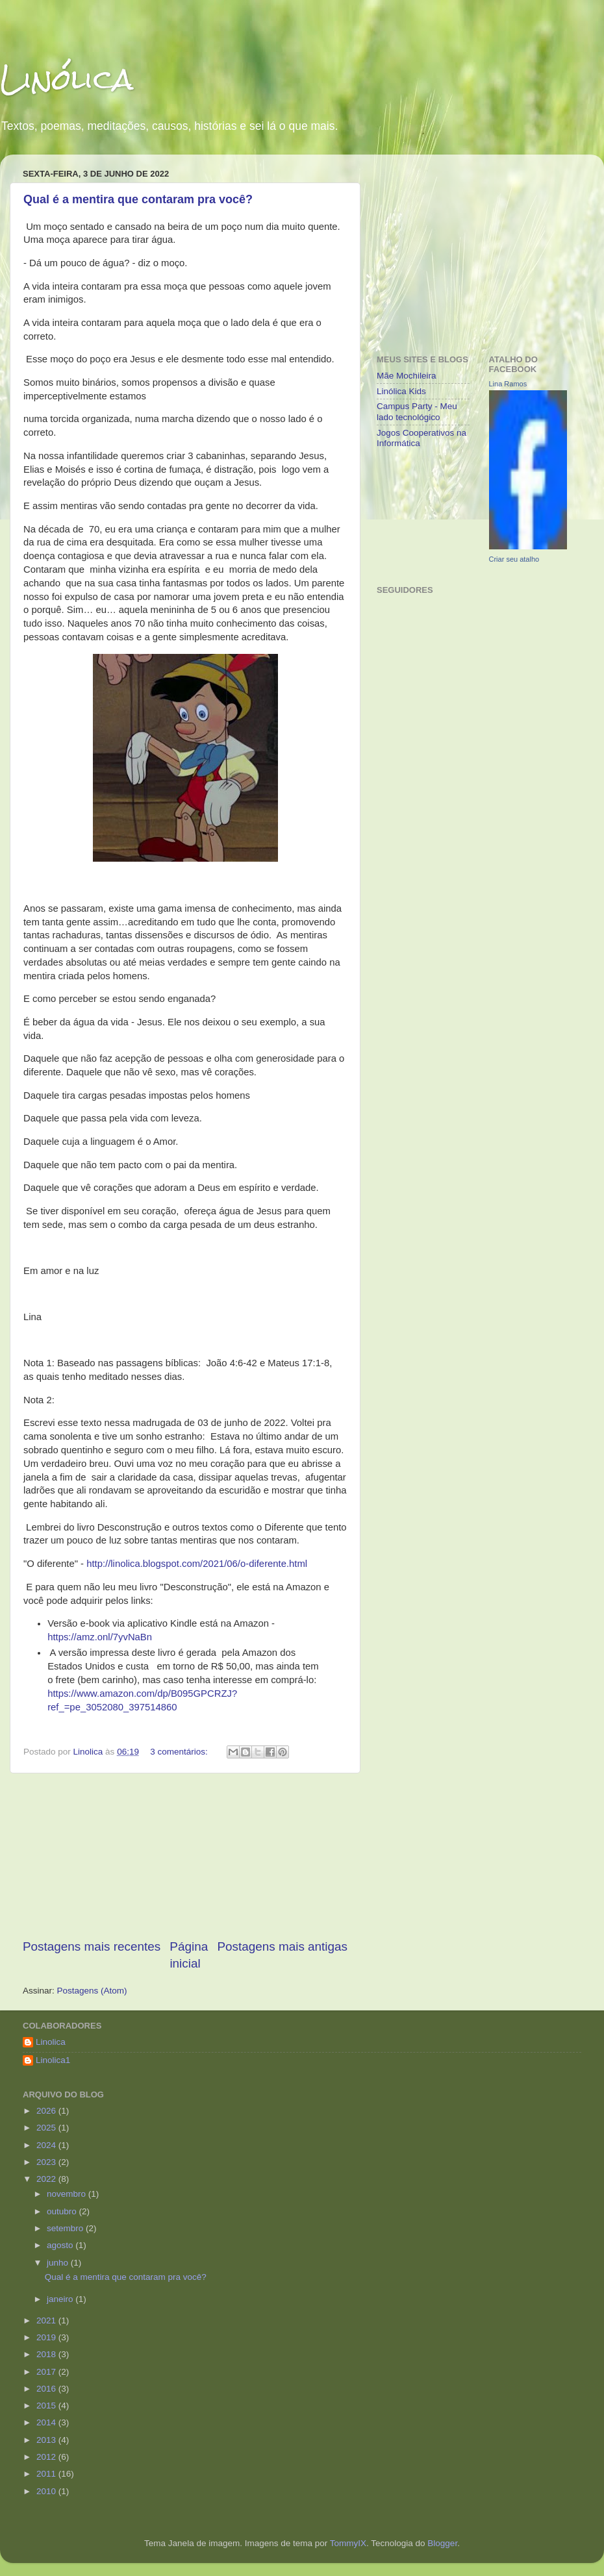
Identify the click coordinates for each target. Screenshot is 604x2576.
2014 (47, 2422)
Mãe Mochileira (406, 376)
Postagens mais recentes (91, 1946)
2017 (47, 2372)
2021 (47, 2320)
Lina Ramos (508, 384)
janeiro (61, 2299)
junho (59, 2263)
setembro (66, 2228)
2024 (47, 2145)
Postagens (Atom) (92, 1990)
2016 (47, 2389)
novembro (67, 2194)
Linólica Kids (401, 391)
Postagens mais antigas (282, 1946)
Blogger (442, 2543)
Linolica (51, 2042)
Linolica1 (53, 2060)
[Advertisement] (185, 1856)
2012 (47, 2457)
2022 (47, 2179)
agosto (61, 2245)
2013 (47, 2440)
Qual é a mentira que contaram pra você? (138, 199)
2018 (47, 2354)
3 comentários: (180, 1752)
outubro (63, 2211)
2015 (47, 2405)
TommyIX (348, 2543)
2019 (47, 2337)
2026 (47, 2111)
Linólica (66, 79)
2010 (47, 2491)
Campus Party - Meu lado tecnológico (417, 411)
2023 (47, 2162)
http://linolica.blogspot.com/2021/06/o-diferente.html (196, 1563)
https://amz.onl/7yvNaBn (99, 1637)
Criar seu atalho (514, 559)
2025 (47, 2127)
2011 (47, 2474)
